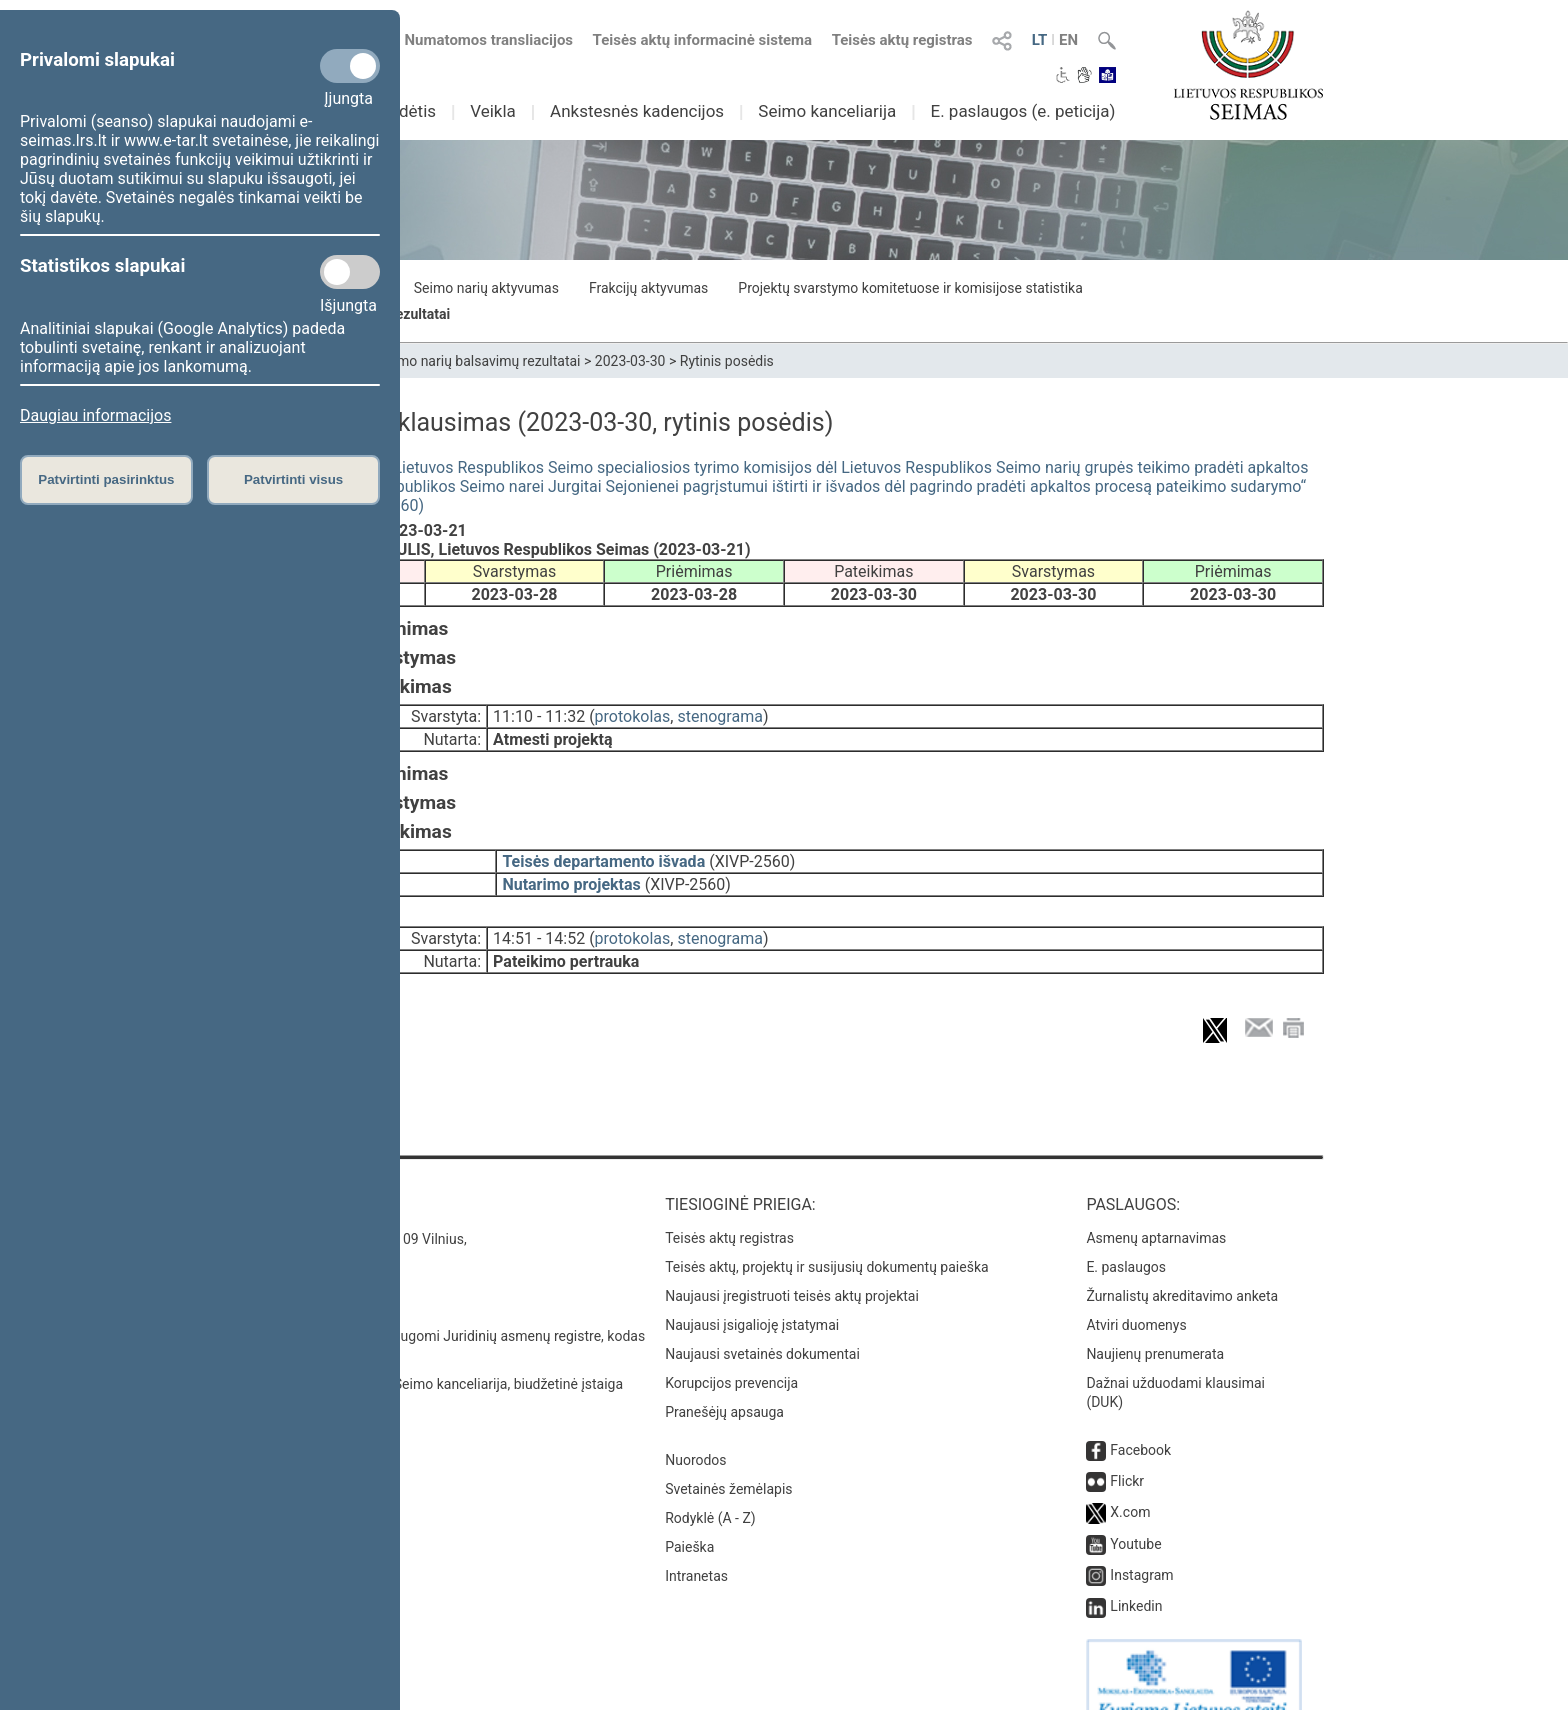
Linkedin (1136, 1574)
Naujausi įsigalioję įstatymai (752, 1293)
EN (1068, 40)
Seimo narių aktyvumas (486, 288)
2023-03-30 (630, 361)
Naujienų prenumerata (1155, 1322)
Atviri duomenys (1136, 1293)
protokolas (633, 712)
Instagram (1141, 1543)
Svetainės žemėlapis (728, 1457)
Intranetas (696, 1544)
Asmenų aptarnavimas (1156, 1206)
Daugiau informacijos (95, 415)
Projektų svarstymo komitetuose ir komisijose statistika (910, 288)
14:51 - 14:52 (539, 920)
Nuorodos (695, 1428)
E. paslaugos (1126, 1235)
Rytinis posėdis (727, 361)
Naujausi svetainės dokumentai (762, 1322)
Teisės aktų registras (902, 40)
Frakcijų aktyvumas (648, 288)
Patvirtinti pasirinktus (106, 479)
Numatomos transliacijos (477, 40)
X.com (1130, 1480)
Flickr (1127, 1449)
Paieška (689, 1515)
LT (1040, 40)
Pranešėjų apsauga (724, 1380)
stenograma (719, 712)
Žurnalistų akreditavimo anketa (1182, 1264)
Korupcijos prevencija (731, 1351)
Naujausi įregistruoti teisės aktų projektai (792, 1264)
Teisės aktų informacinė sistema (703, 40)
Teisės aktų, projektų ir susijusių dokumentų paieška (826, 1235)
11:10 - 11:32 (539, 712)
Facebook (1140, 1418)
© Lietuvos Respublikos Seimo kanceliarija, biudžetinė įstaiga (433, 1352)
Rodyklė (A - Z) (710, 1486)
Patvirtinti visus (293, 479)
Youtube (1135, 1512)
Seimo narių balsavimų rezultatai (479, 361)
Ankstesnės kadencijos (637, 111)
